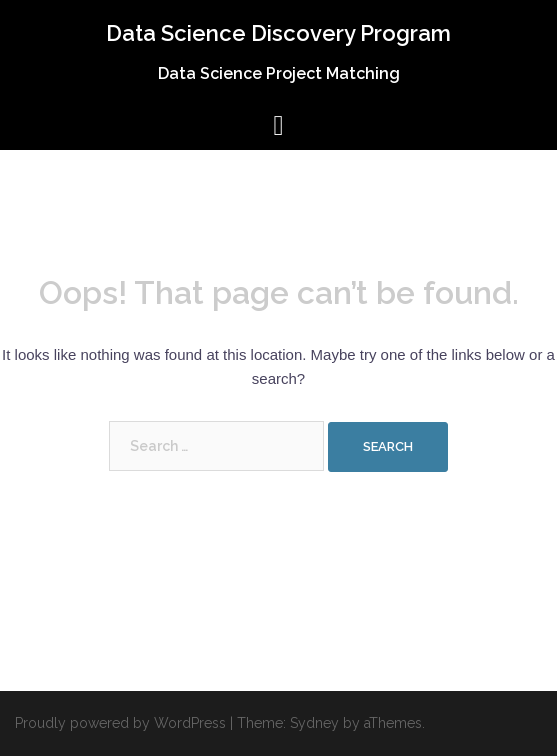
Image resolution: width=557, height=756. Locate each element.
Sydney (314, 723)
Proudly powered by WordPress (120, 723)
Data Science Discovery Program (278, 33)
